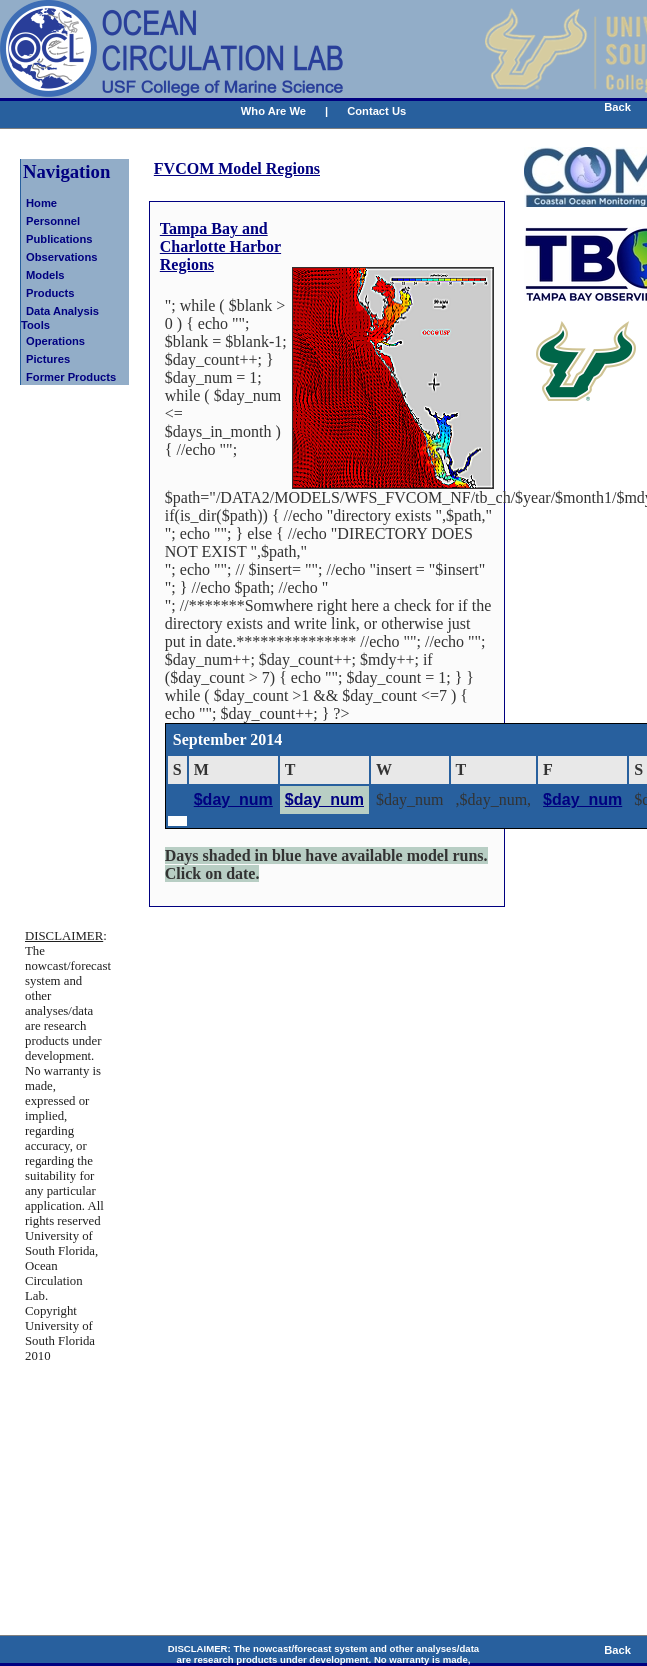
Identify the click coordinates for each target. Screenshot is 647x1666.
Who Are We (273, 111)
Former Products (71, 377)
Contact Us (376, 111)
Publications (59, 239)
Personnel (53, 221)
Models (45, 275)
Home (41, 203)
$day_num (233, 799)
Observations (62, 257)
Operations (55, 341)
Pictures (48, 359)
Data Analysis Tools (60, 318)
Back (617, 107)
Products (50, 293)
